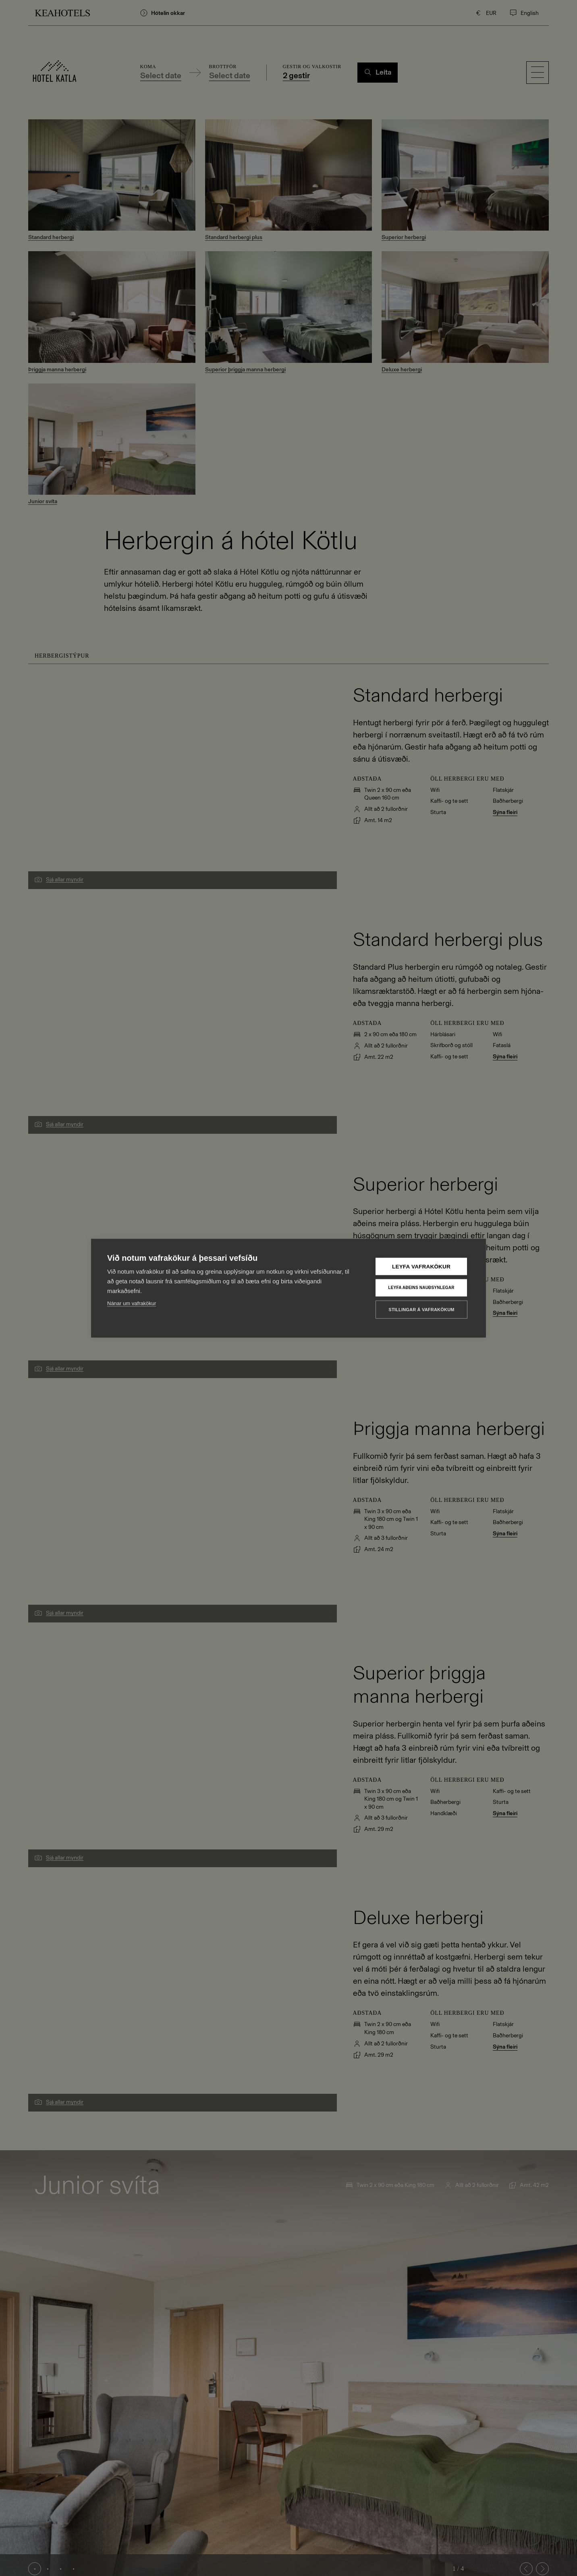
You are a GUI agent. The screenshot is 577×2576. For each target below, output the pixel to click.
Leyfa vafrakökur (421, 1266)
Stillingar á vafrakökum (421, 1309)
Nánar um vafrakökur (131, 1303)
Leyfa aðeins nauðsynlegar (421, 1287)
